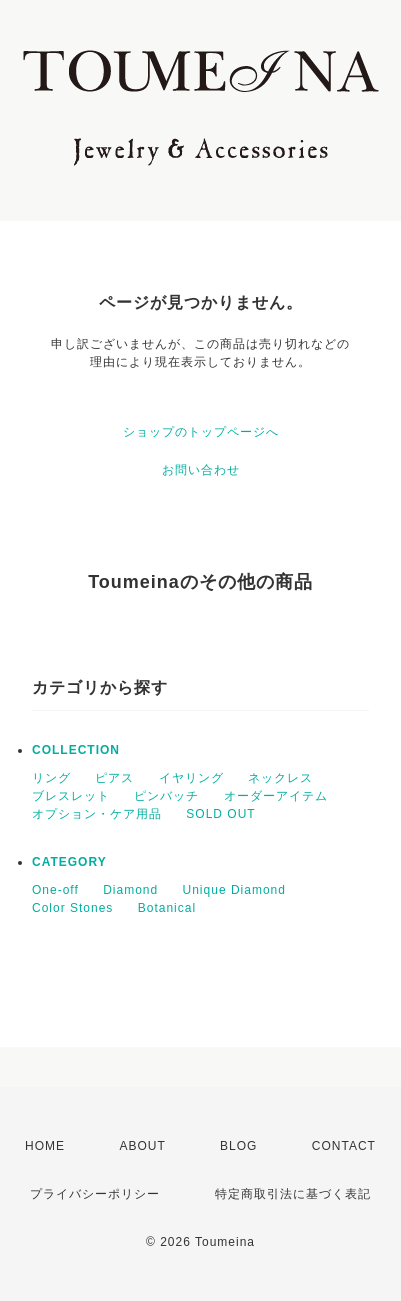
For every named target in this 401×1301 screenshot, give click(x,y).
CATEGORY (69, 862)
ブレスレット (71, 796)
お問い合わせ (201, 470)
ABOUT (142, 1146)
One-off (55, 890)
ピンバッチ (166, 796)
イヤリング (191, 778)
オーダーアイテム (276, 796)
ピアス (114, 778)
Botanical (167, 908)
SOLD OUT (220, 814)
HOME (45, 1146)
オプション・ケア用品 (97, 814)
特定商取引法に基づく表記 (293, 1194)
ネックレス (280, 778)
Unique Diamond (234, 890)
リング (51, 778)
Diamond (130, 890)
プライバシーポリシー (95, 1194)
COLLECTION (76, 750)
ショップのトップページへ (201, 432)
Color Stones (72, 908)
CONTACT (344, 1146)
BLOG (238, 1146)
